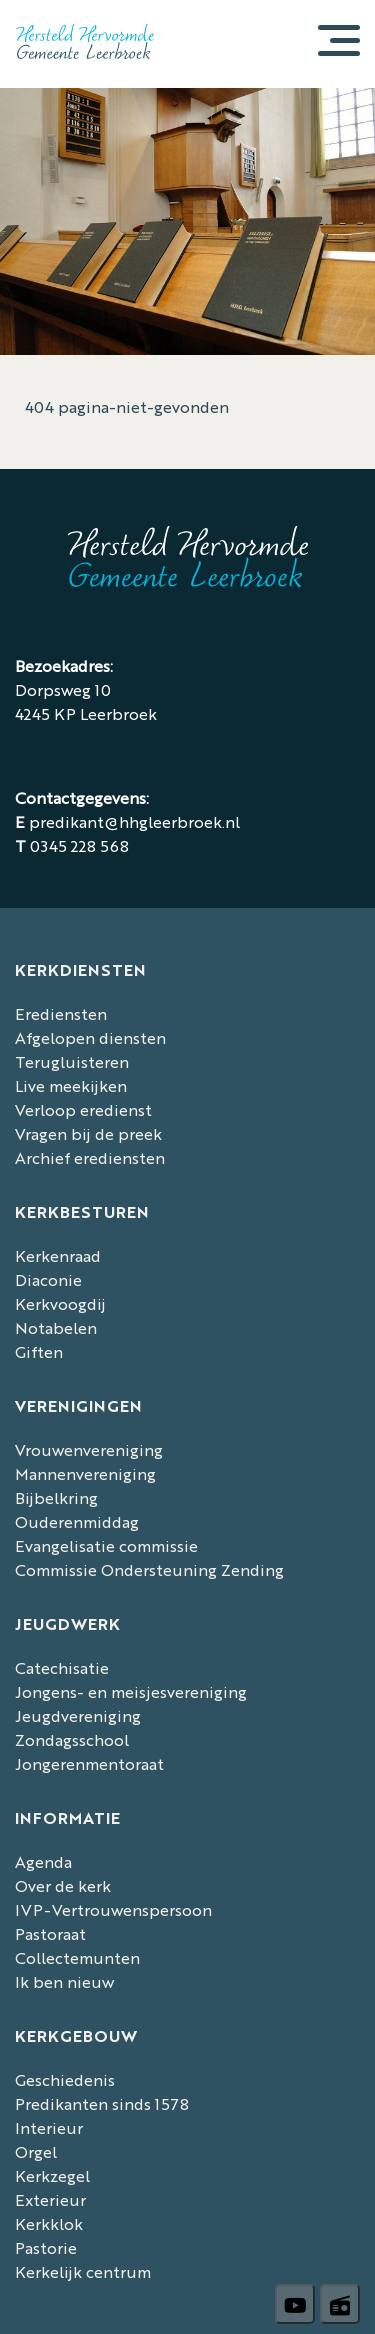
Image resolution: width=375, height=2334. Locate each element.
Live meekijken (71, 1085)
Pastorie (46, 2247)
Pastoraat (50, 1933)
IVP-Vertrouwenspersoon (113, 1909)
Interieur (49, 2127)
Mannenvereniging (85, 1473)
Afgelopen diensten (90, 1037)
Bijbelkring (56, 1497)
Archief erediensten (90, 1157)
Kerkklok (49, 2223)
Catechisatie (62, 1667)
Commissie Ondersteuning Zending (149, 1569)
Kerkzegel (52, 2175)
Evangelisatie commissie (106, 1545)
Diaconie (48, 1279)
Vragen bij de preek (88, 1133)
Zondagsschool (72, 1739)
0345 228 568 (79, 845)
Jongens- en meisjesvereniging (131, 1691)
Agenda (43, 1861)
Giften (39, 1351)
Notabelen (56, 1327)
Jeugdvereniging (78, 1715)
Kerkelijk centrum (83, 2271)
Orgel (36, 2151)
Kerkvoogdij (60, 1303)
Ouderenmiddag (77, 1521)
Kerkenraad (58, 1255)
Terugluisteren (72, 1061)
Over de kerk (63, 1885)
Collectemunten (77, 1957)
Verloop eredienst (83, 1109)
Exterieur (50, 2199)
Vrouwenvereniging (89, 1449)
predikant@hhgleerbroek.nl (134, 821)
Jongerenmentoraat (89, 1763)
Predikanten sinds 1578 (102, 2103)
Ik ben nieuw (64, 1981)
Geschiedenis (65, 2079)
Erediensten (61, 1013)
